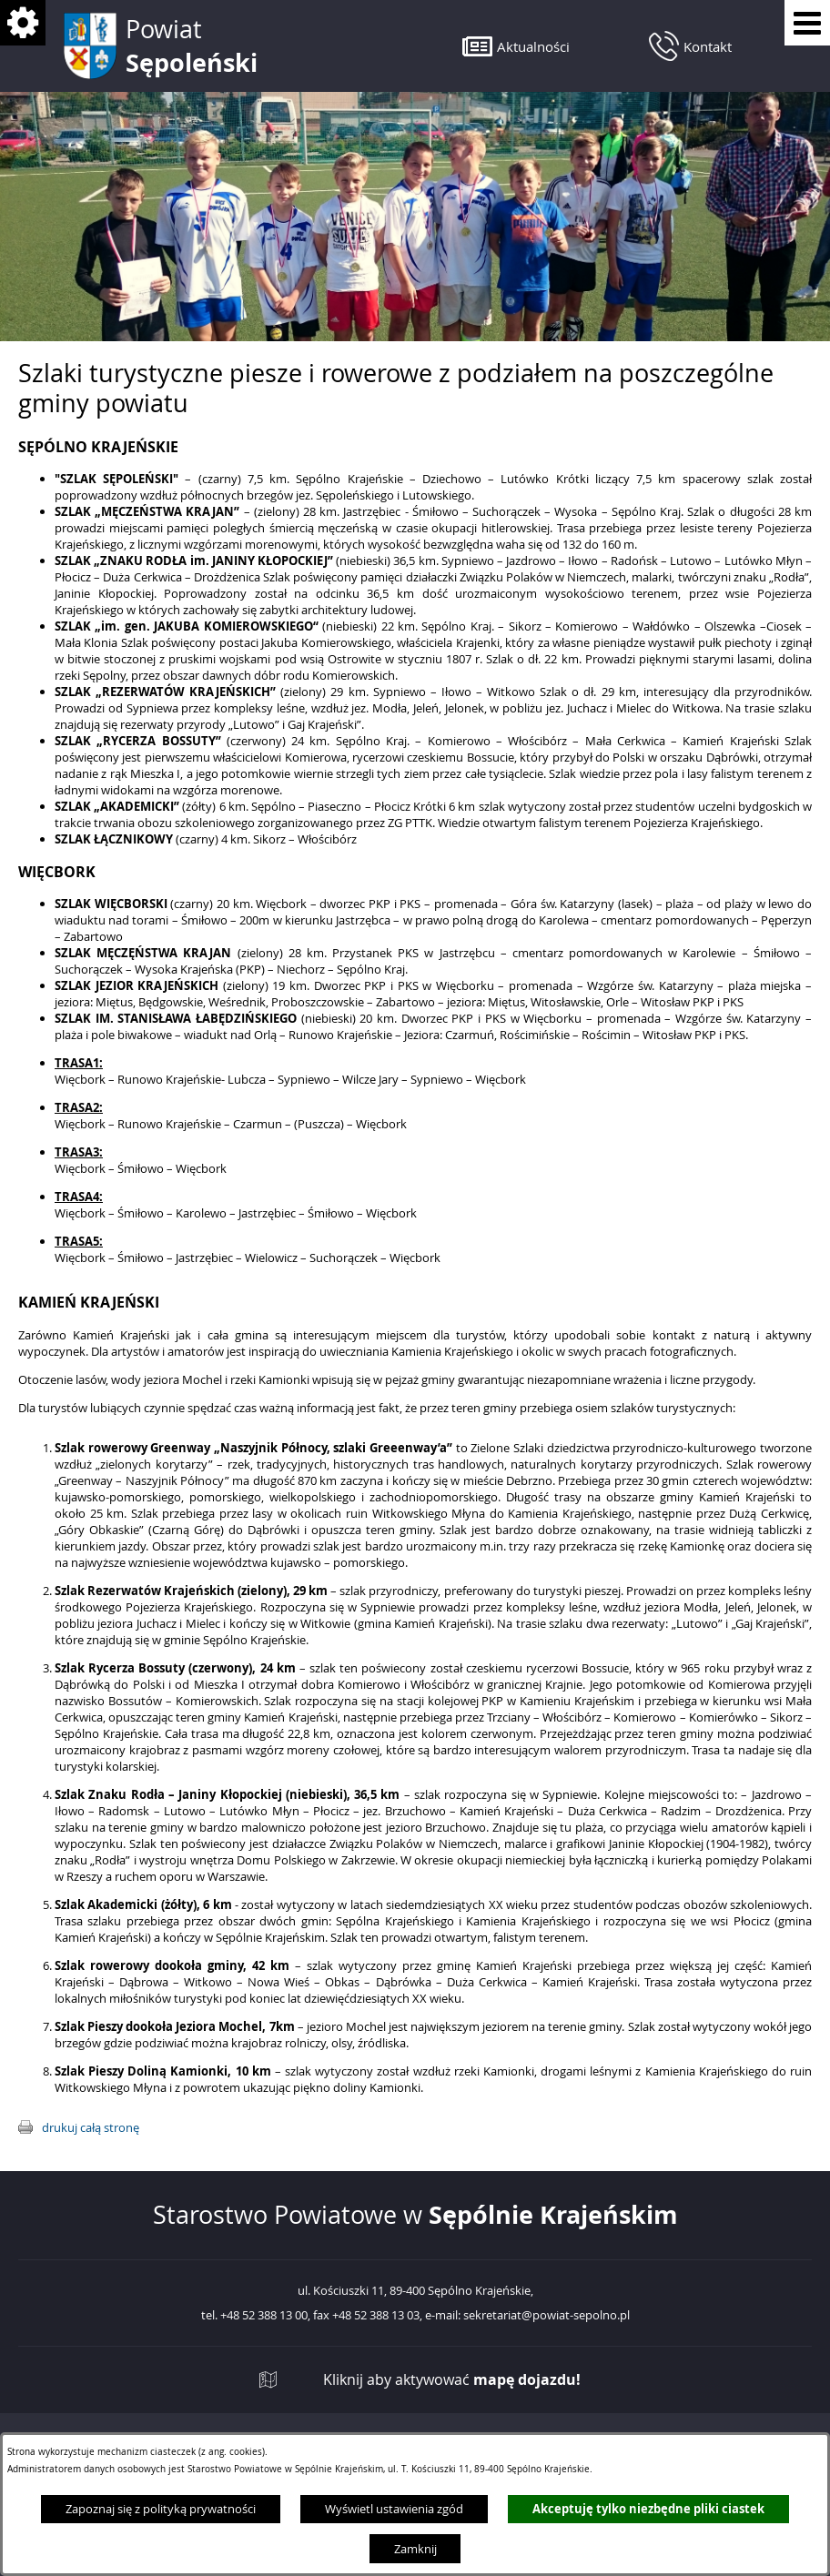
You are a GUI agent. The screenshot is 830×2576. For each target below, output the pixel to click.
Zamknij (415, 2549)
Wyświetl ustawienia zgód (394, 2508)
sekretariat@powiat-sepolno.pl (546, 2315)
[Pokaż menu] (807, 22)
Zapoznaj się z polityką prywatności (161, 2508)
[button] (516, 46)
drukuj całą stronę (90, 2127)
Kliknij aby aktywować (452, 2380)
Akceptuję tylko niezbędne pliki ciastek (648, 2508)
